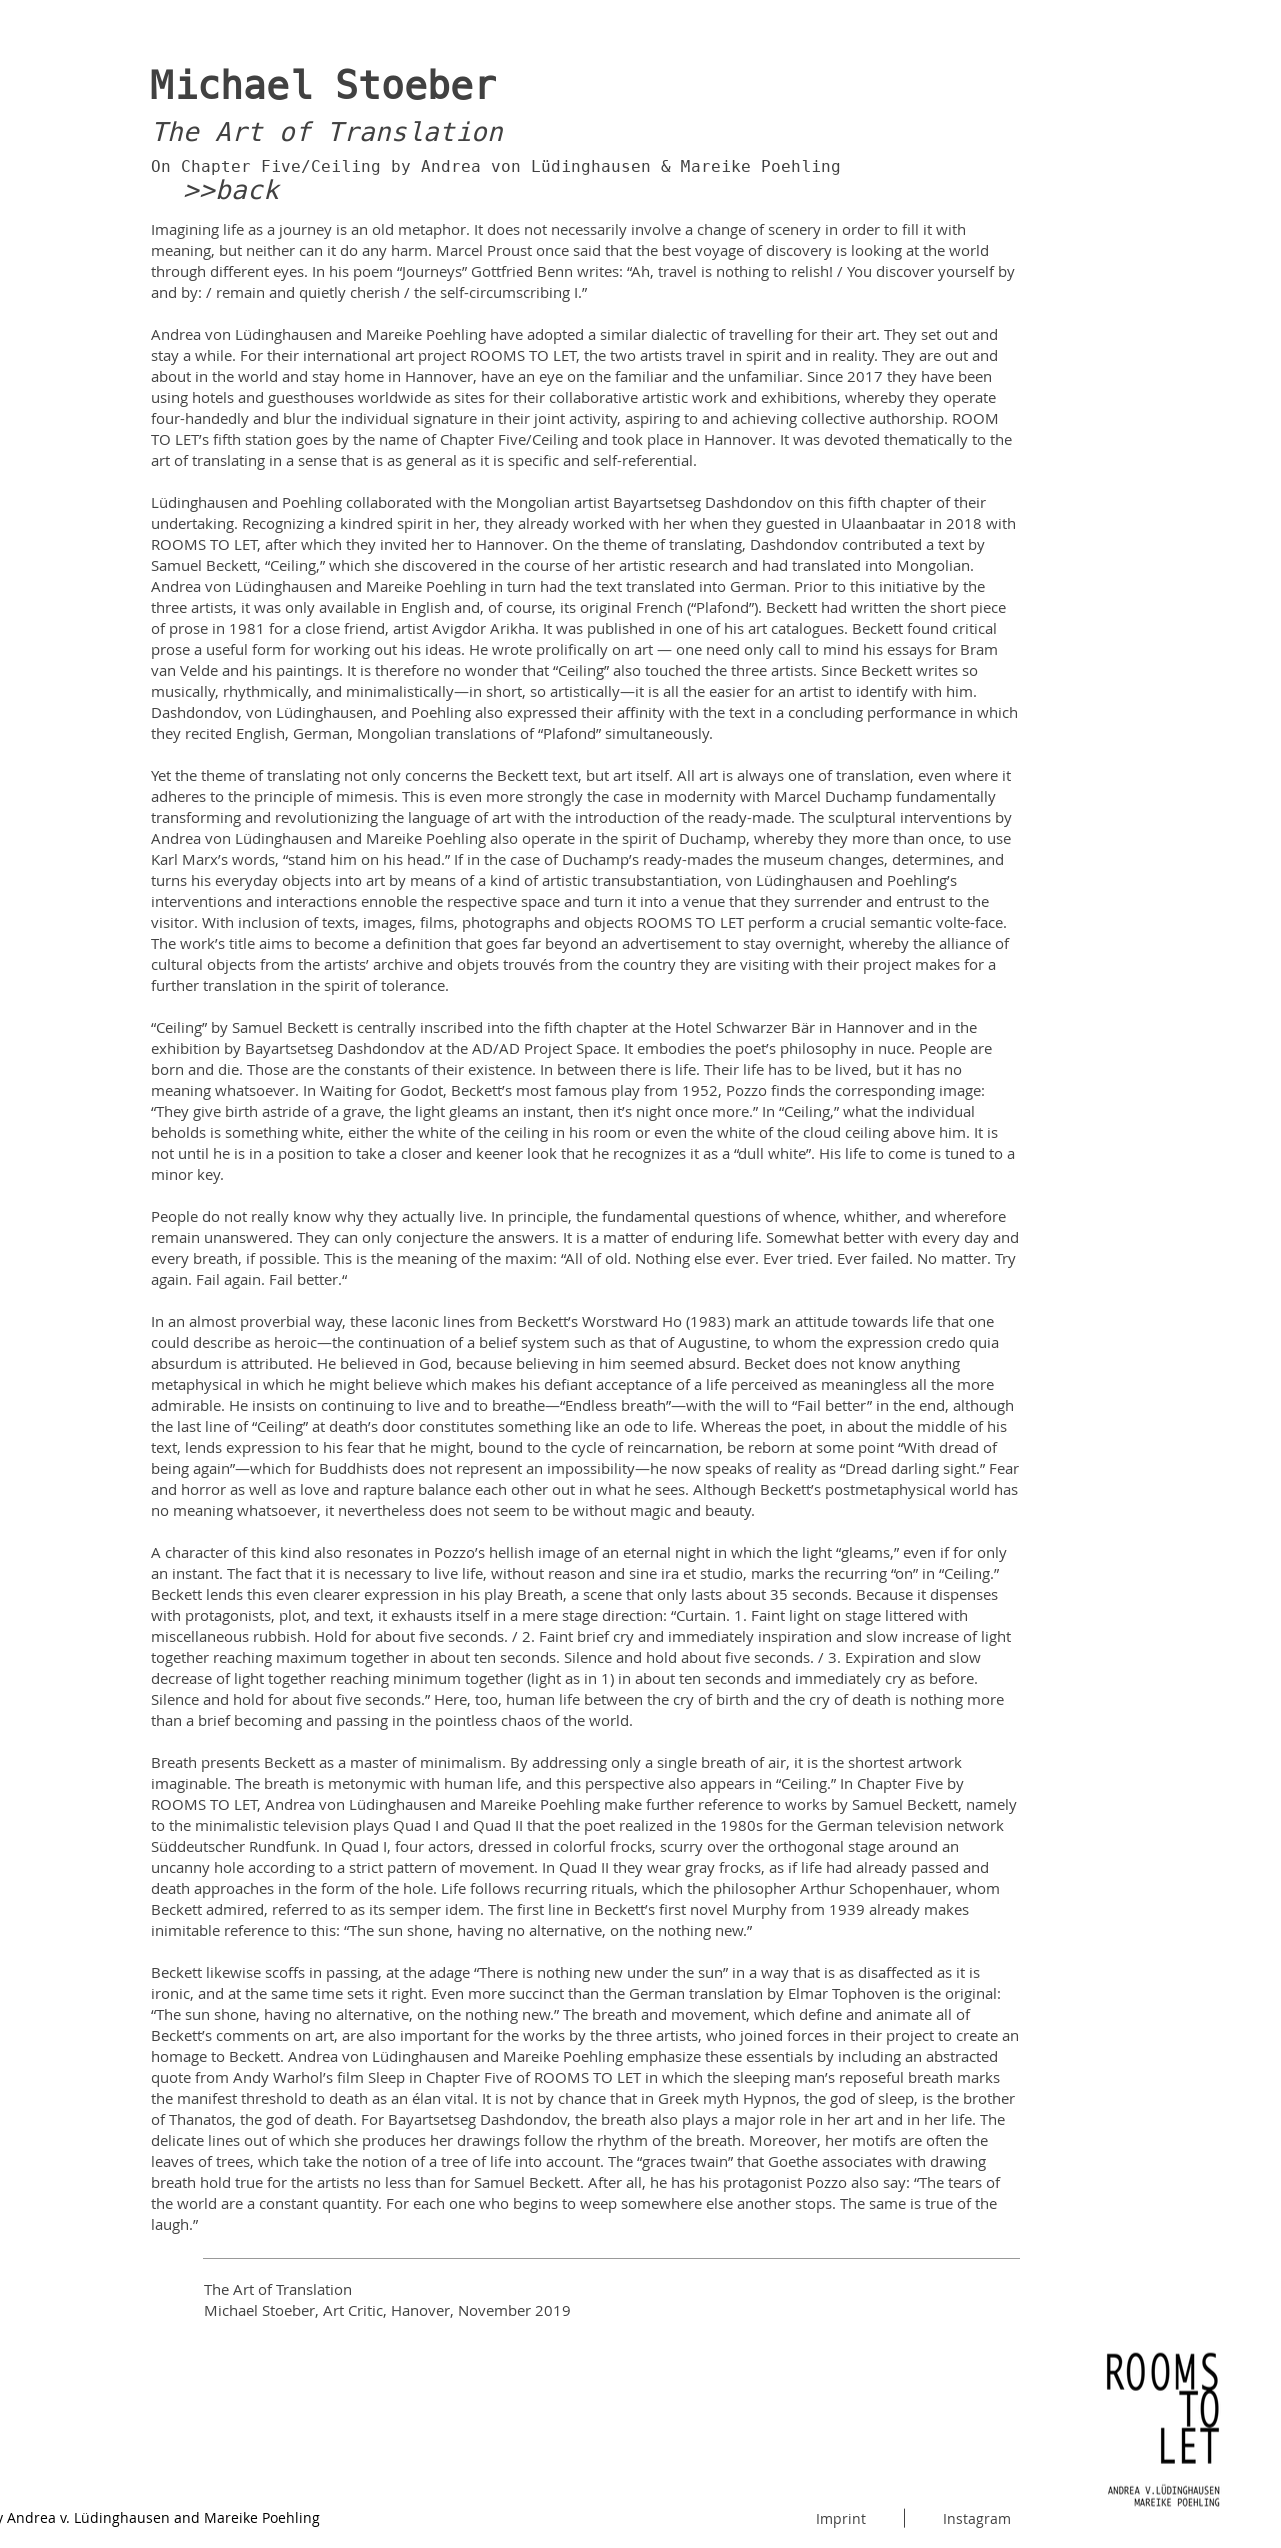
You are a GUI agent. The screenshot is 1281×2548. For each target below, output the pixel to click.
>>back (231, 190)
